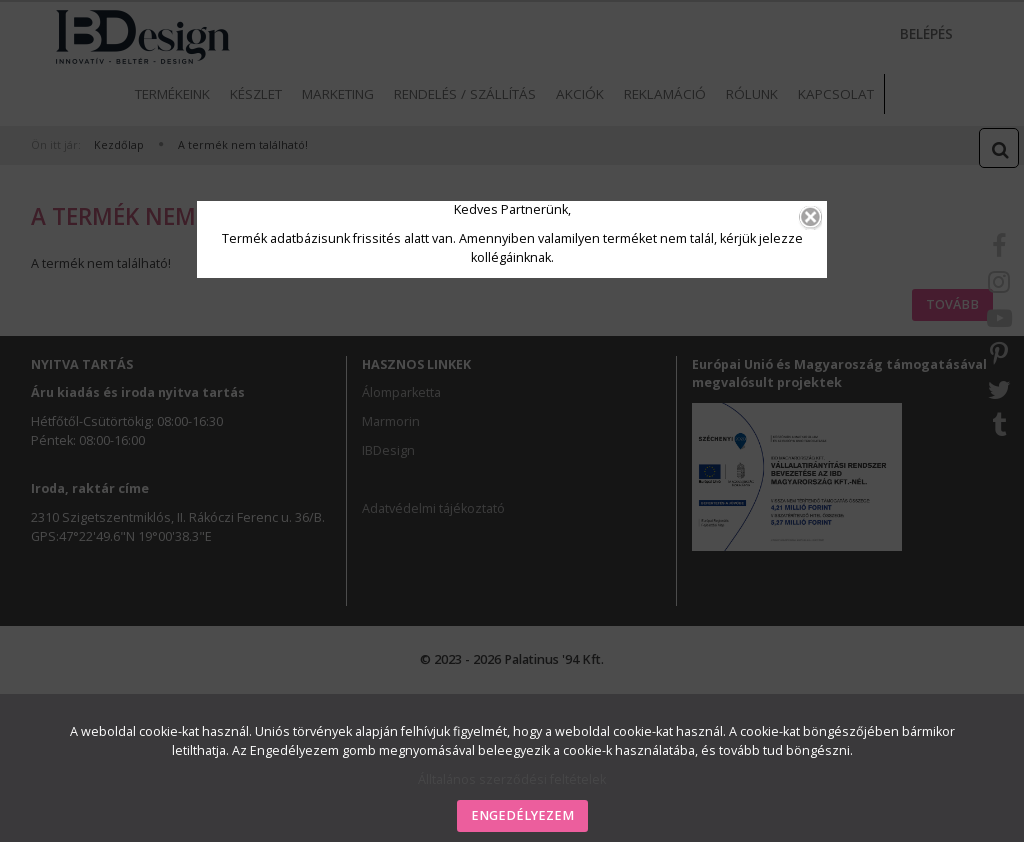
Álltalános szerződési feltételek (512, 779)
